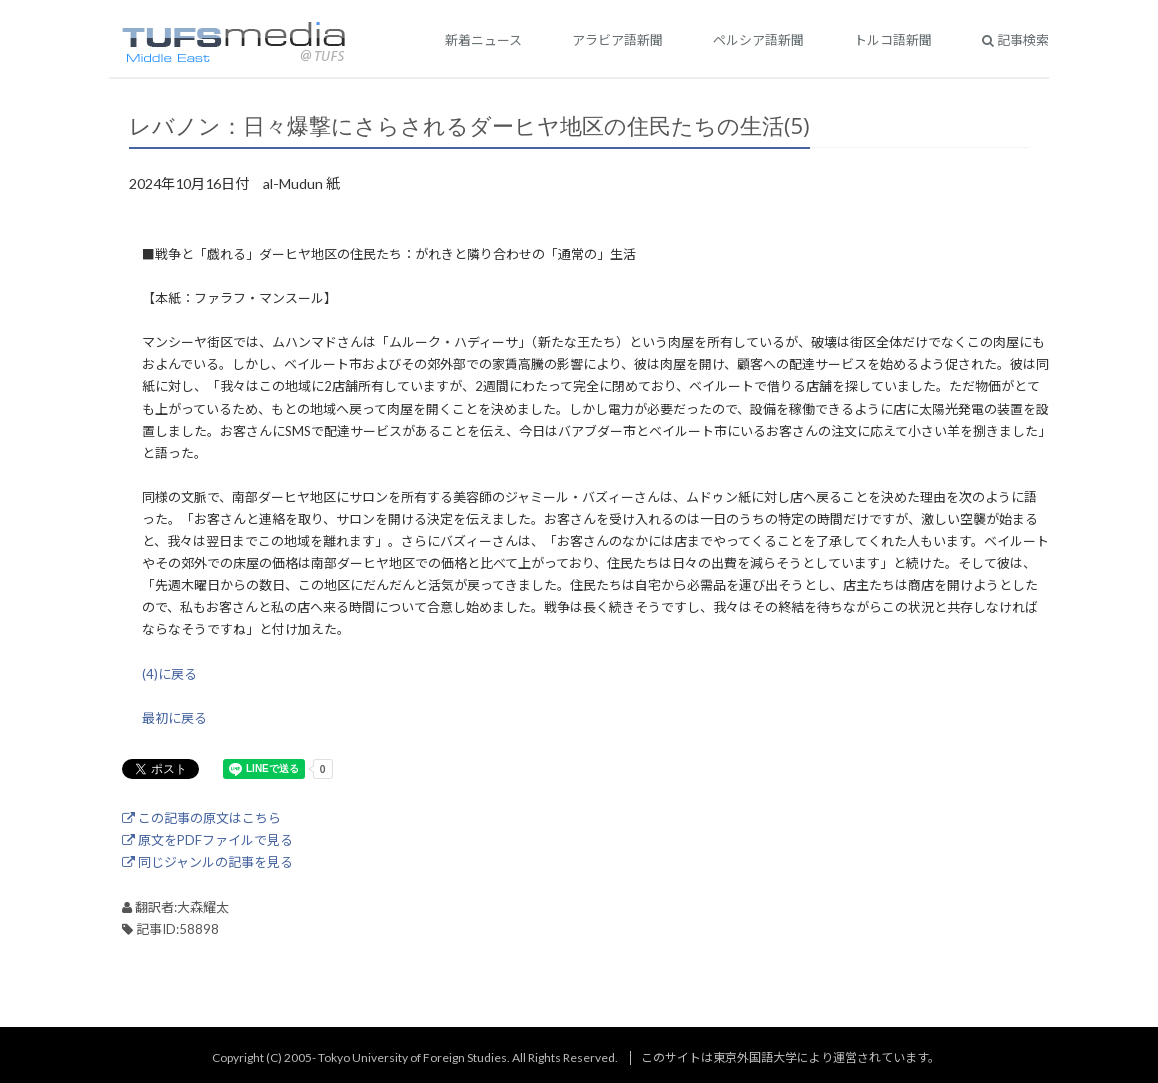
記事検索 (1015, 40)
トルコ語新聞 (893, 40)
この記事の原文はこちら (201, 818)
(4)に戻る (169, 674)
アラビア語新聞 (617, 40)
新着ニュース (483, 40)
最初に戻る (174, 718)
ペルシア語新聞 (758, 40)
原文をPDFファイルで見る (207, 840)
